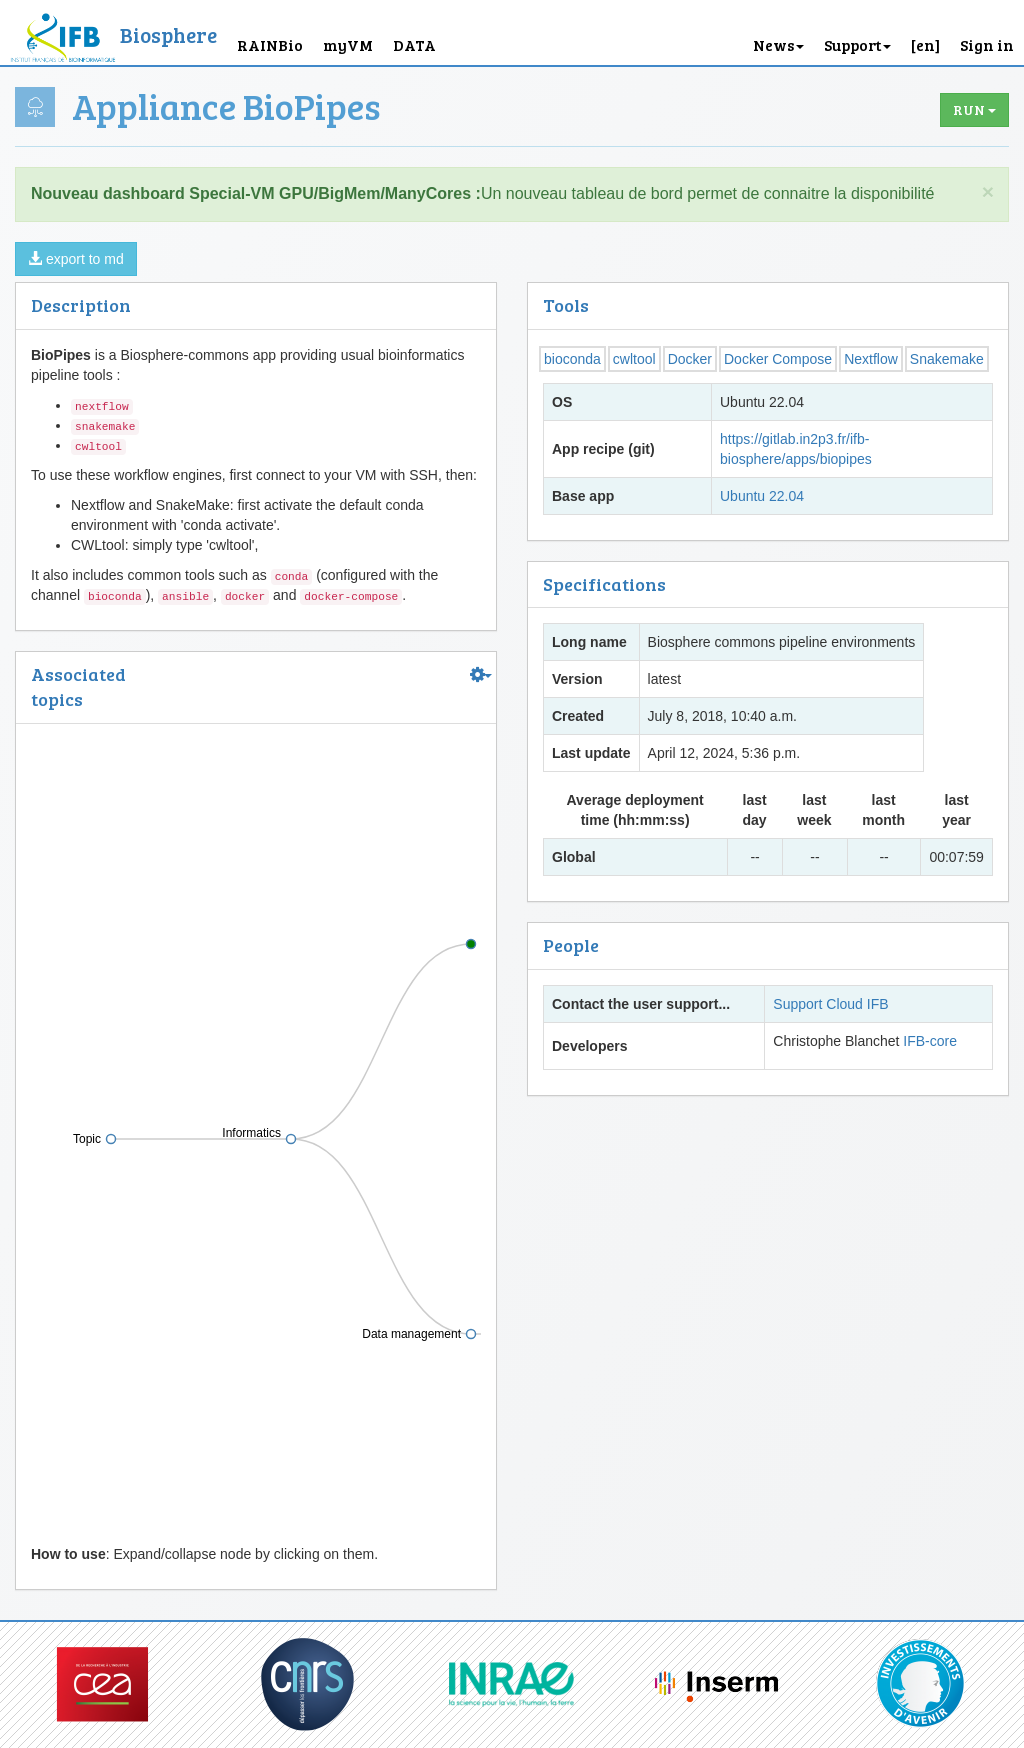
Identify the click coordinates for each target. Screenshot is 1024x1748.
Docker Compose (778, 359)
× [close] (988, 191)
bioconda (572, 359)
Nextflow (871, 359)
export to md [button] (76, 259)
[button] (925, 32)
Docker (690, 359)
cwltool (634, 359)
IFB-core (930, 1041)
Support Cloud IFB (830, 1004)
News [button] (778, 44)
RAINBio (270, 44)
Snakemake (947, 359)
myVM (348, 44)
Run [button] (974, 109)
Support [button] (857, 44)
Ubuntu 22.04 (762, 496)
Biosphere (168, 34)
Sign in (987, 44)
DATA (414, 44)
